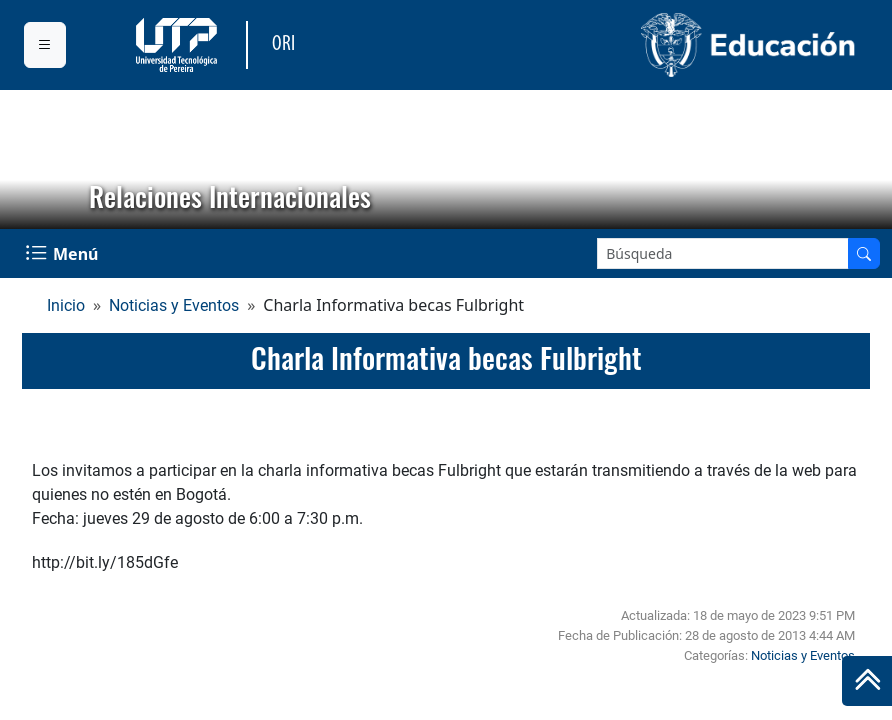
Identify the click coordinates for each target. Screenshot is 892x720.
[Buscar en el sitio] (864, 253)
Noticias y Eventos (174, 305)
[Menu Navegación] (64, 253)
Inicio (66, 305)
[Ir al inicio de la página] (867, 681)
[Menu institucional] (45, 45)
